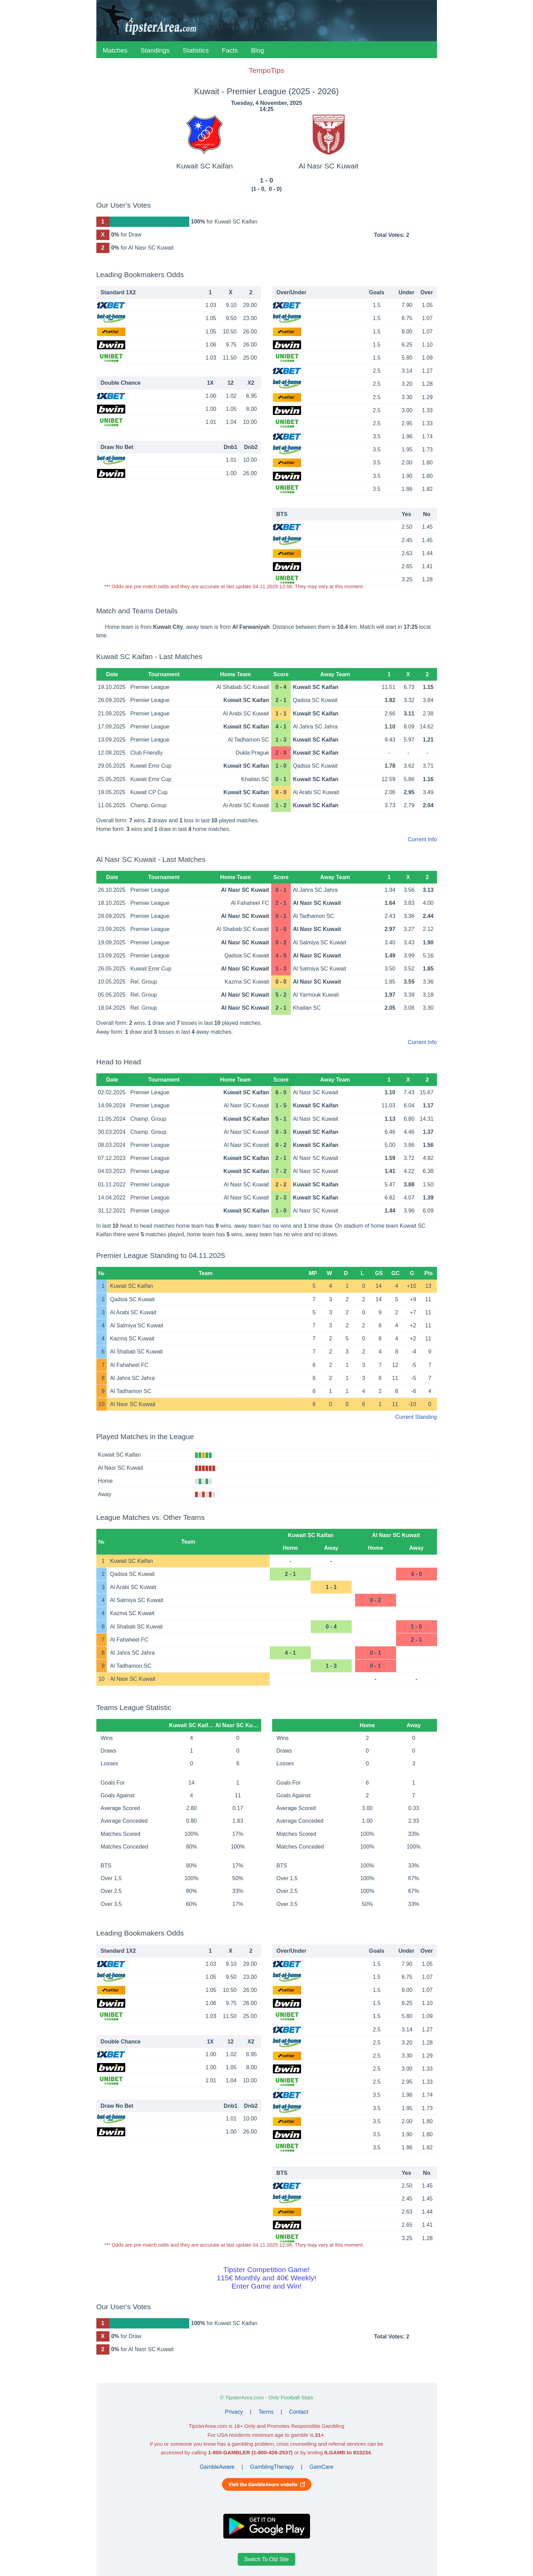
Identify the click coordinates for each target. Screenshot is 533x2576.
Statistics (196, 50)
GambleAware (217, 2467)
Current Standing (416, 1417)
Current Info (422, 839)
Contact (298, 2412)
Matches (115, 50)
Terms (266, 2412)
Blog (257, 50)
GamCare (321, 2467)
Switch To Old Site (266, 2559)
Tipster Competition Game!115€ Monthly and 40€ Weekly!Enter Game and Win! (266, 2278)
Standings (155, 50)
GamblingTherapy (272, 2467)
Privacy (234, 2412)
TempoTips (266, 70)
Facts (230, 50)
